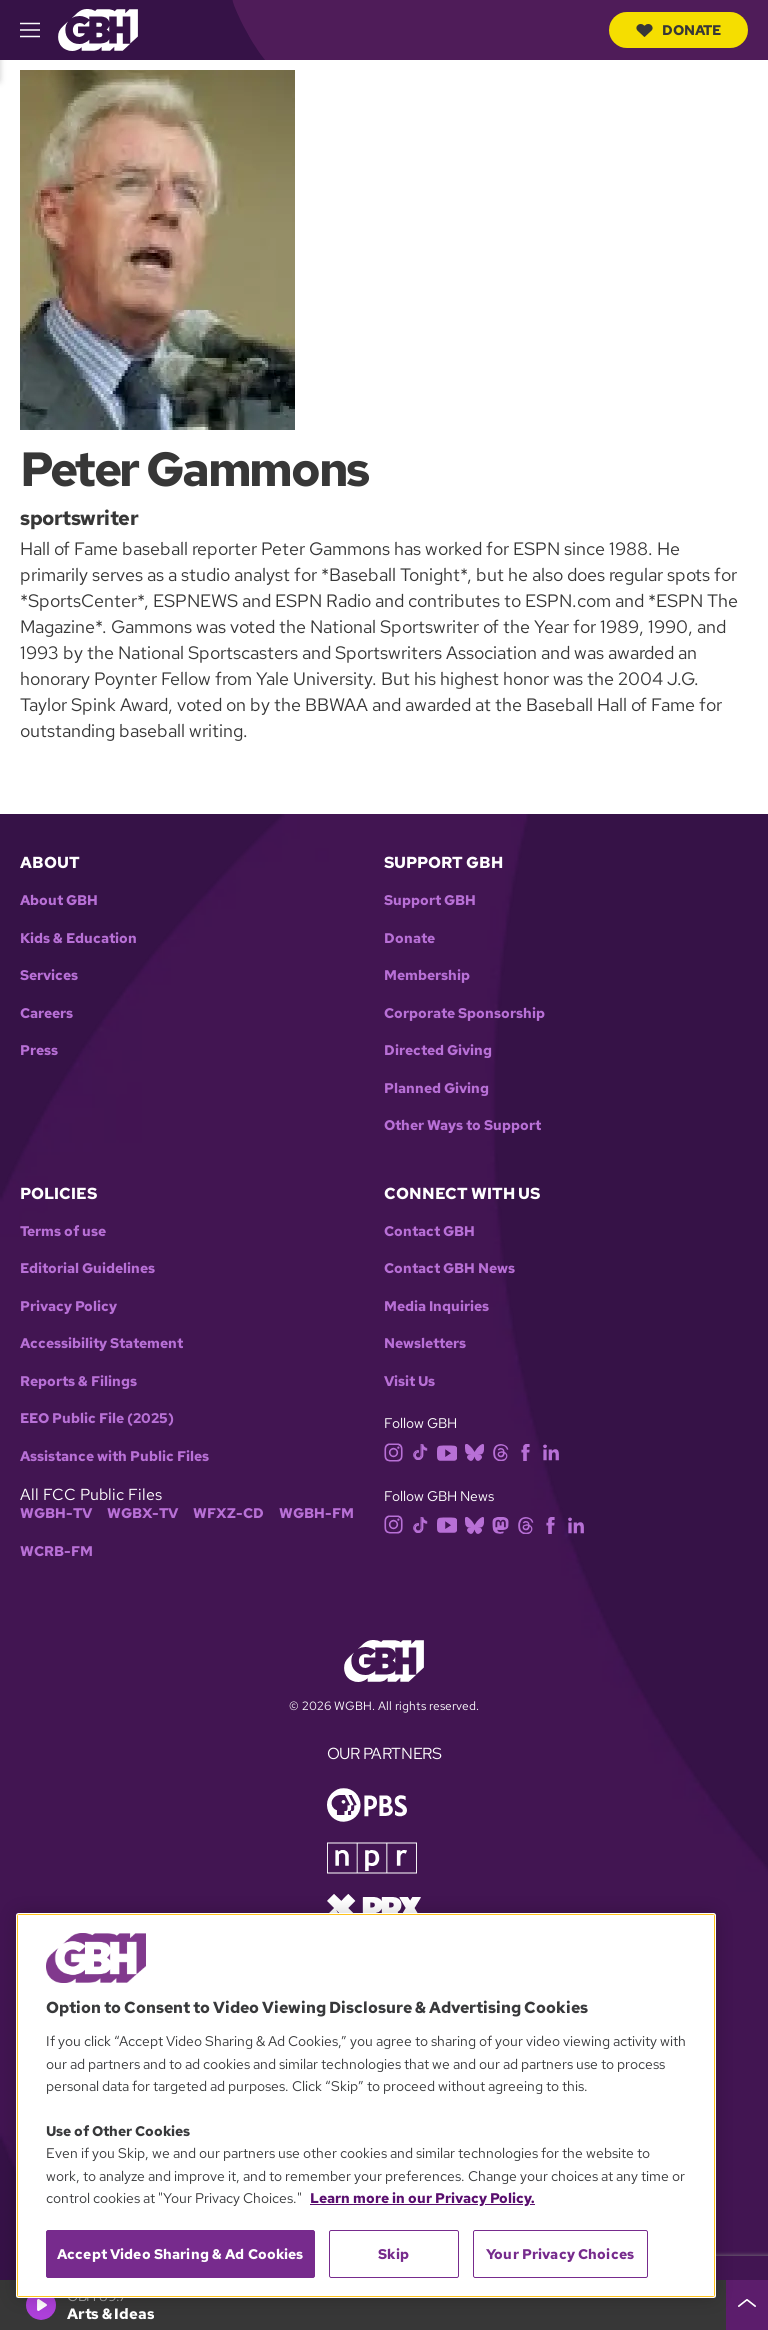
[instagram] (398, 1451)
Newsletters (425, 1343)
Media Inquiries (436, 1306)
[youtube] (451, 1451)
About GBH (59, 900)
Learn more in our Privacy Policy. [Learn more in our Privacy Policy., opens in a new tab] (422, 2198)
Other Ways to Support (462, 1125)
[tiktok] (424, 1451)
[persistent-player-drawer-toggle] (747, 2305)
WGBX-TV (142, 1513)
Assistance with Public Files (114, 1456)
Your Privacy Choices (560, 2254)
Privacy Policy (68, 1306)
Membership (427, 975)
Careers (46, 1013)
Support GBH (430, 900)
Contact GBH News (449, 1268)
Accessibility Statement (101, 1343)
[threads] (504, 1451)
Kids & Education (78, 938)
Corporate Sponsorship (464, 1013)
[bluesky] (478, 1451)
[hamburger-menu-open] (39, 30)
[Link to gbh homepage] (98, 28)
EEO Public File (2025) (97, 1418)
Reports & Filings (78, 1381)
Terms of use (63, 1231)
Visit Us (409, 1381)
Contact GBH (429, 1231)
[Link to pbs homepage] (367, 1803)
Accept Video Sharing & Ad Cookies (180, 2254)
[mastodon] (504, 1523)
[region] (366, 2105)
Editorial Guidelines (87, 1268)
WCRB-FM (56, 1551)
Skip (393, 2254)
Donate (678, 30)
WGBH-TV (56, 1513)
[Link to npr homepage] (372, 1856)
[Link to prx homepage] (374, 1906)
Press (39, 1050)
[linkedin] (555, 1451)
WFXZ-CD (228, 1513)
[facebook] (529, 1451)
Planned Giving (436, 1088)
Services (49, 975)
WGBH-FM (316, 1513)
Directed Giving (438, 1050)
